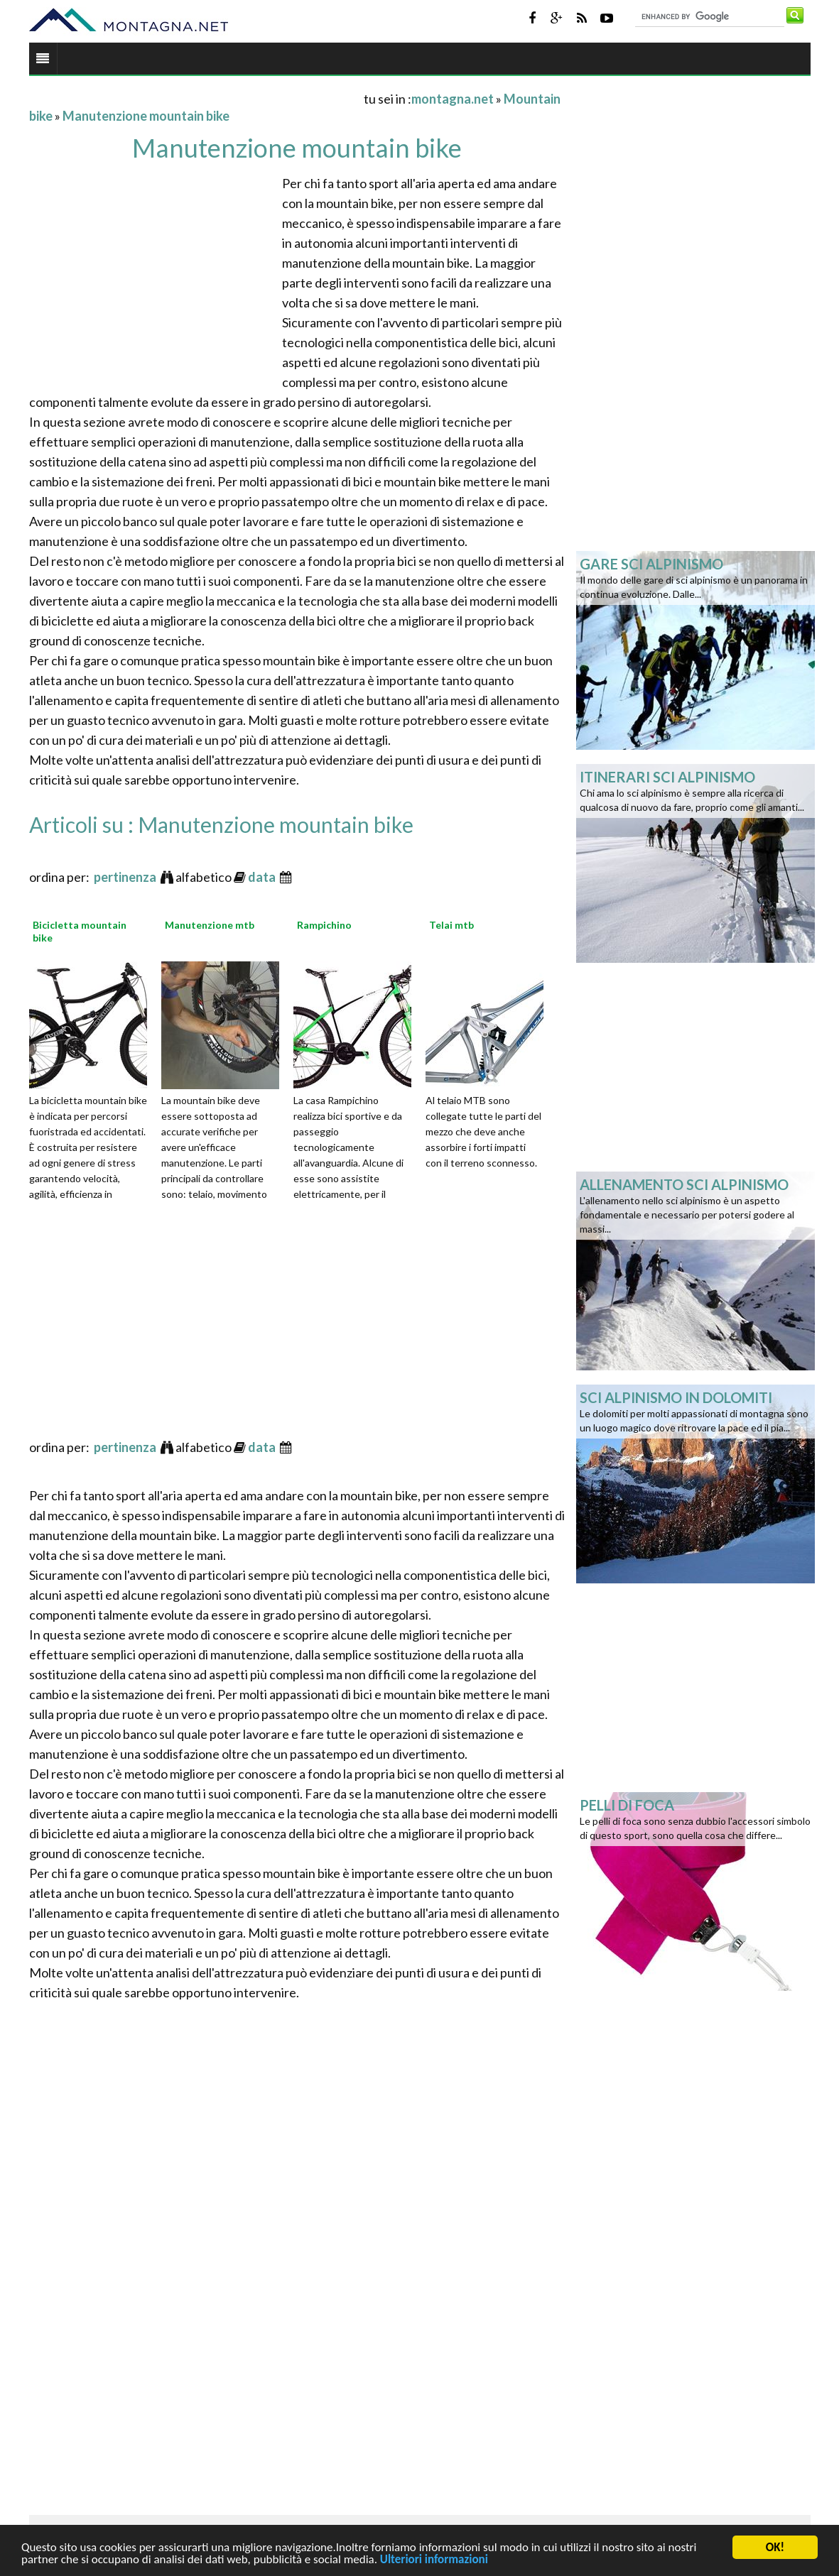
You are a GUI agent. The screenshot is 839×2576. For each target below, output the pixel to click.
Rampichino (324, 925)
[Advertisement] (195, 98)
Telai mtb (451, 925)
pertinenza (126, 877)
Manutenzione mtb (209, 925)
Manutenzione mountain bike (146, 116)
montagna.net (452, 99)
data (263, 877)
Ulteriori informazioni (434, 2561)
